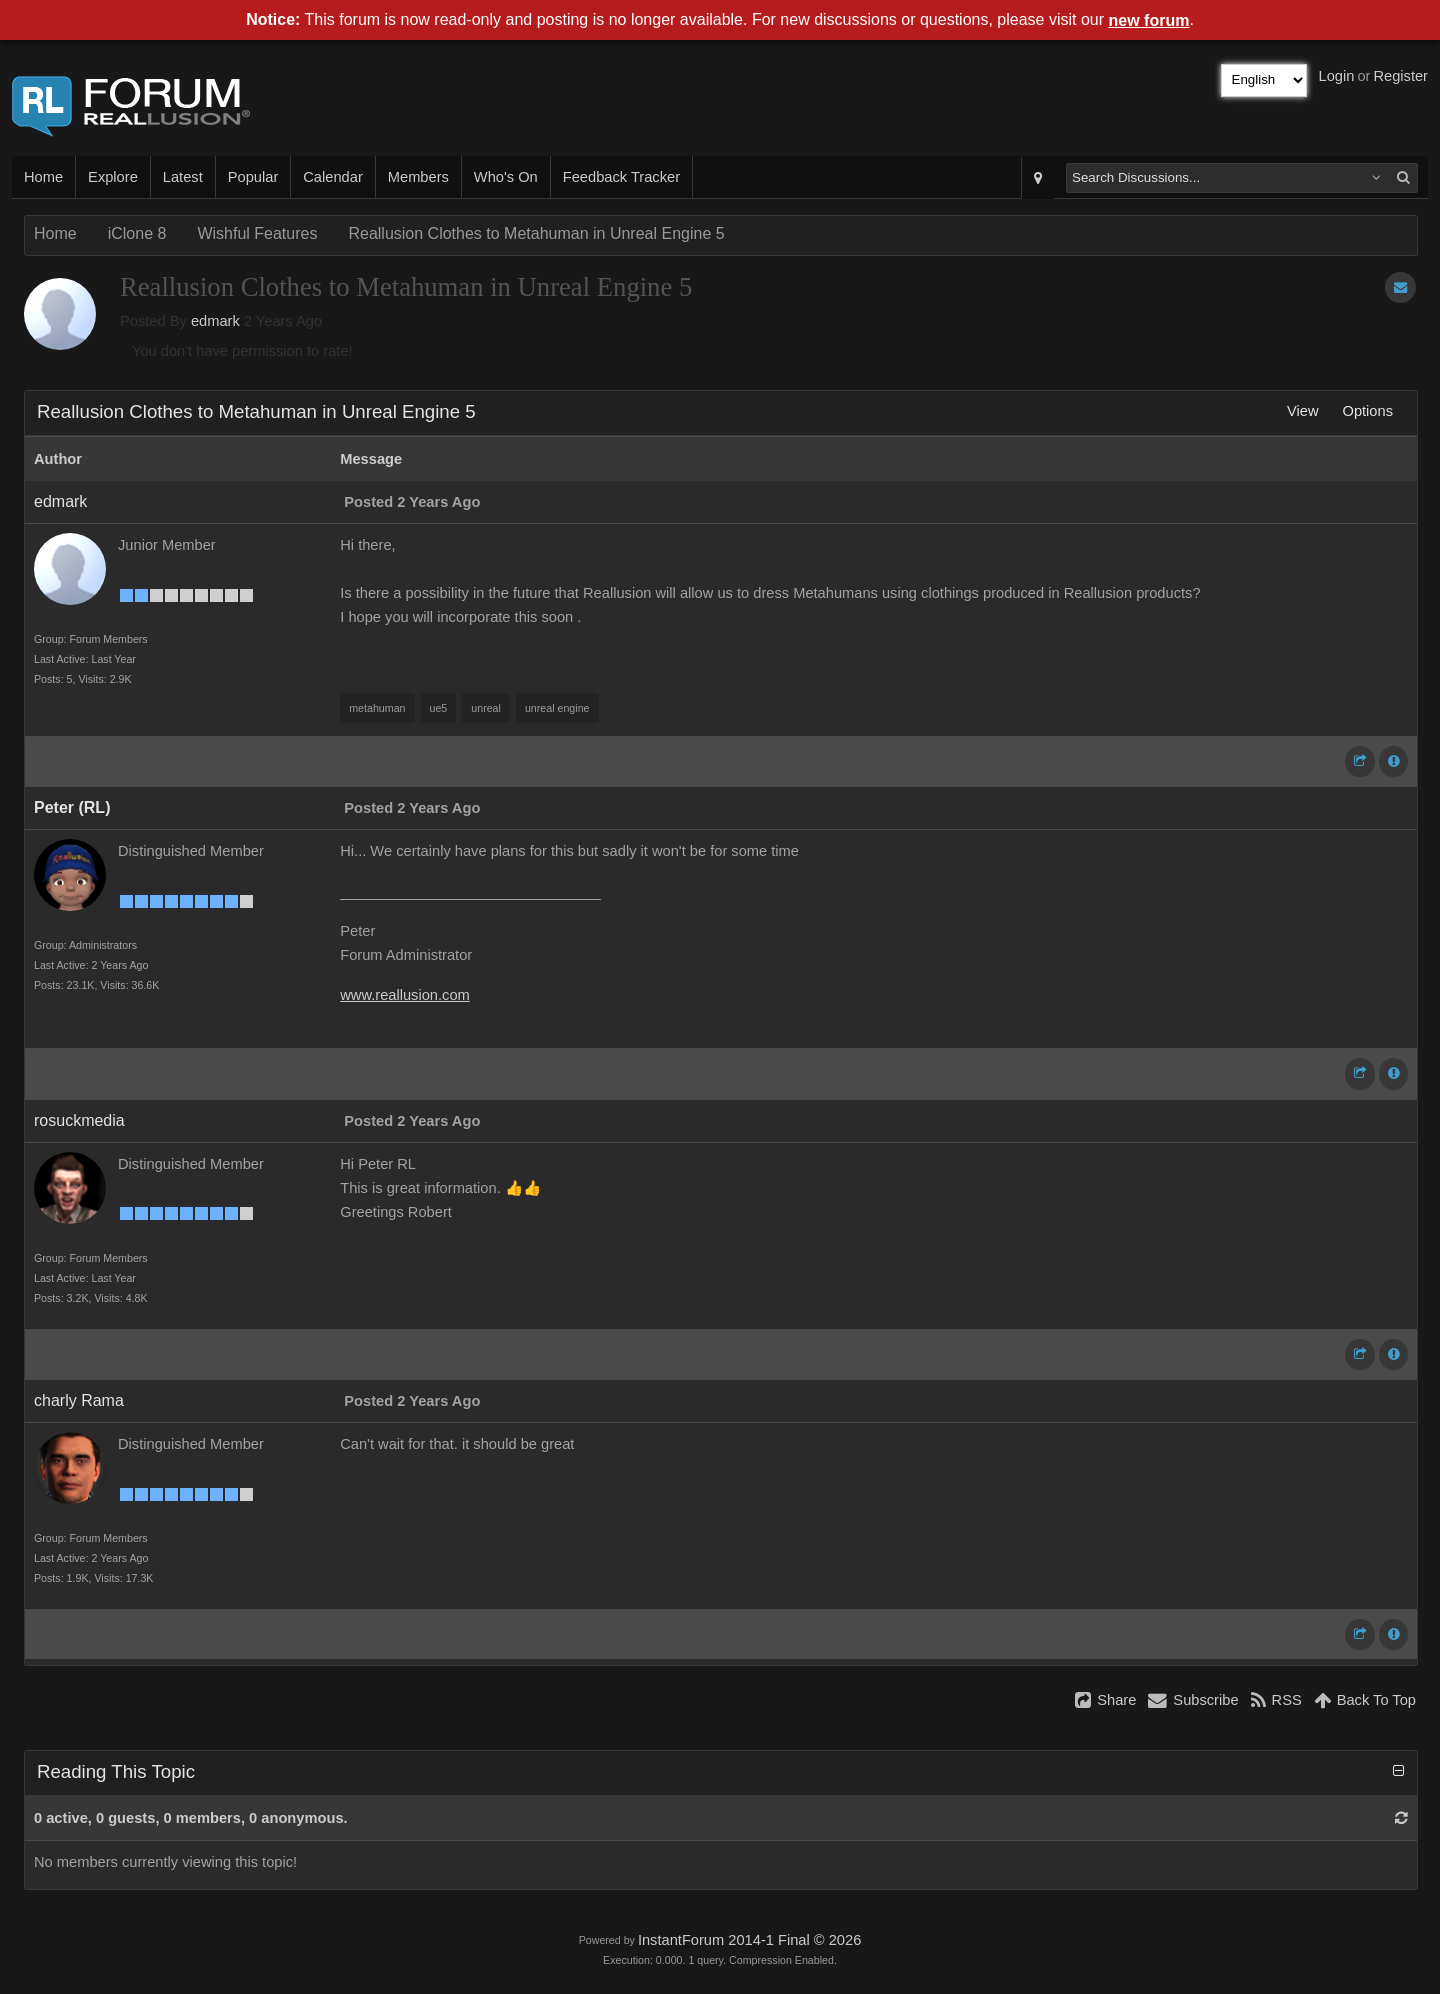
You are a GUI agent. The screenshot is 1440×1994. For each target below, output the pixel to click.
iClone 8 (137, 233)
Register (1400, 76)
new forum (1149, 20)
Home (43, 177)
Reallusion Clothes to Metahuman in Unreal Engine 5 (536, 233)
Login (1337, 76)
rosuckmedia (79, 1120)
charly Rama (79, 1400)
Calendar (332, 177)
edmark (215, 321)
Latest (183, 177)
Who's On (506, 177)
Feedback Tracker (621, 177)
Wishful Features (257, 233)
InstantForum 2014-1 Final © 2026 (749, 1940)
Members (418, 177)
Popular (253, 177)
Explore (113, 177)
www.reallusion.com (405, 995)
